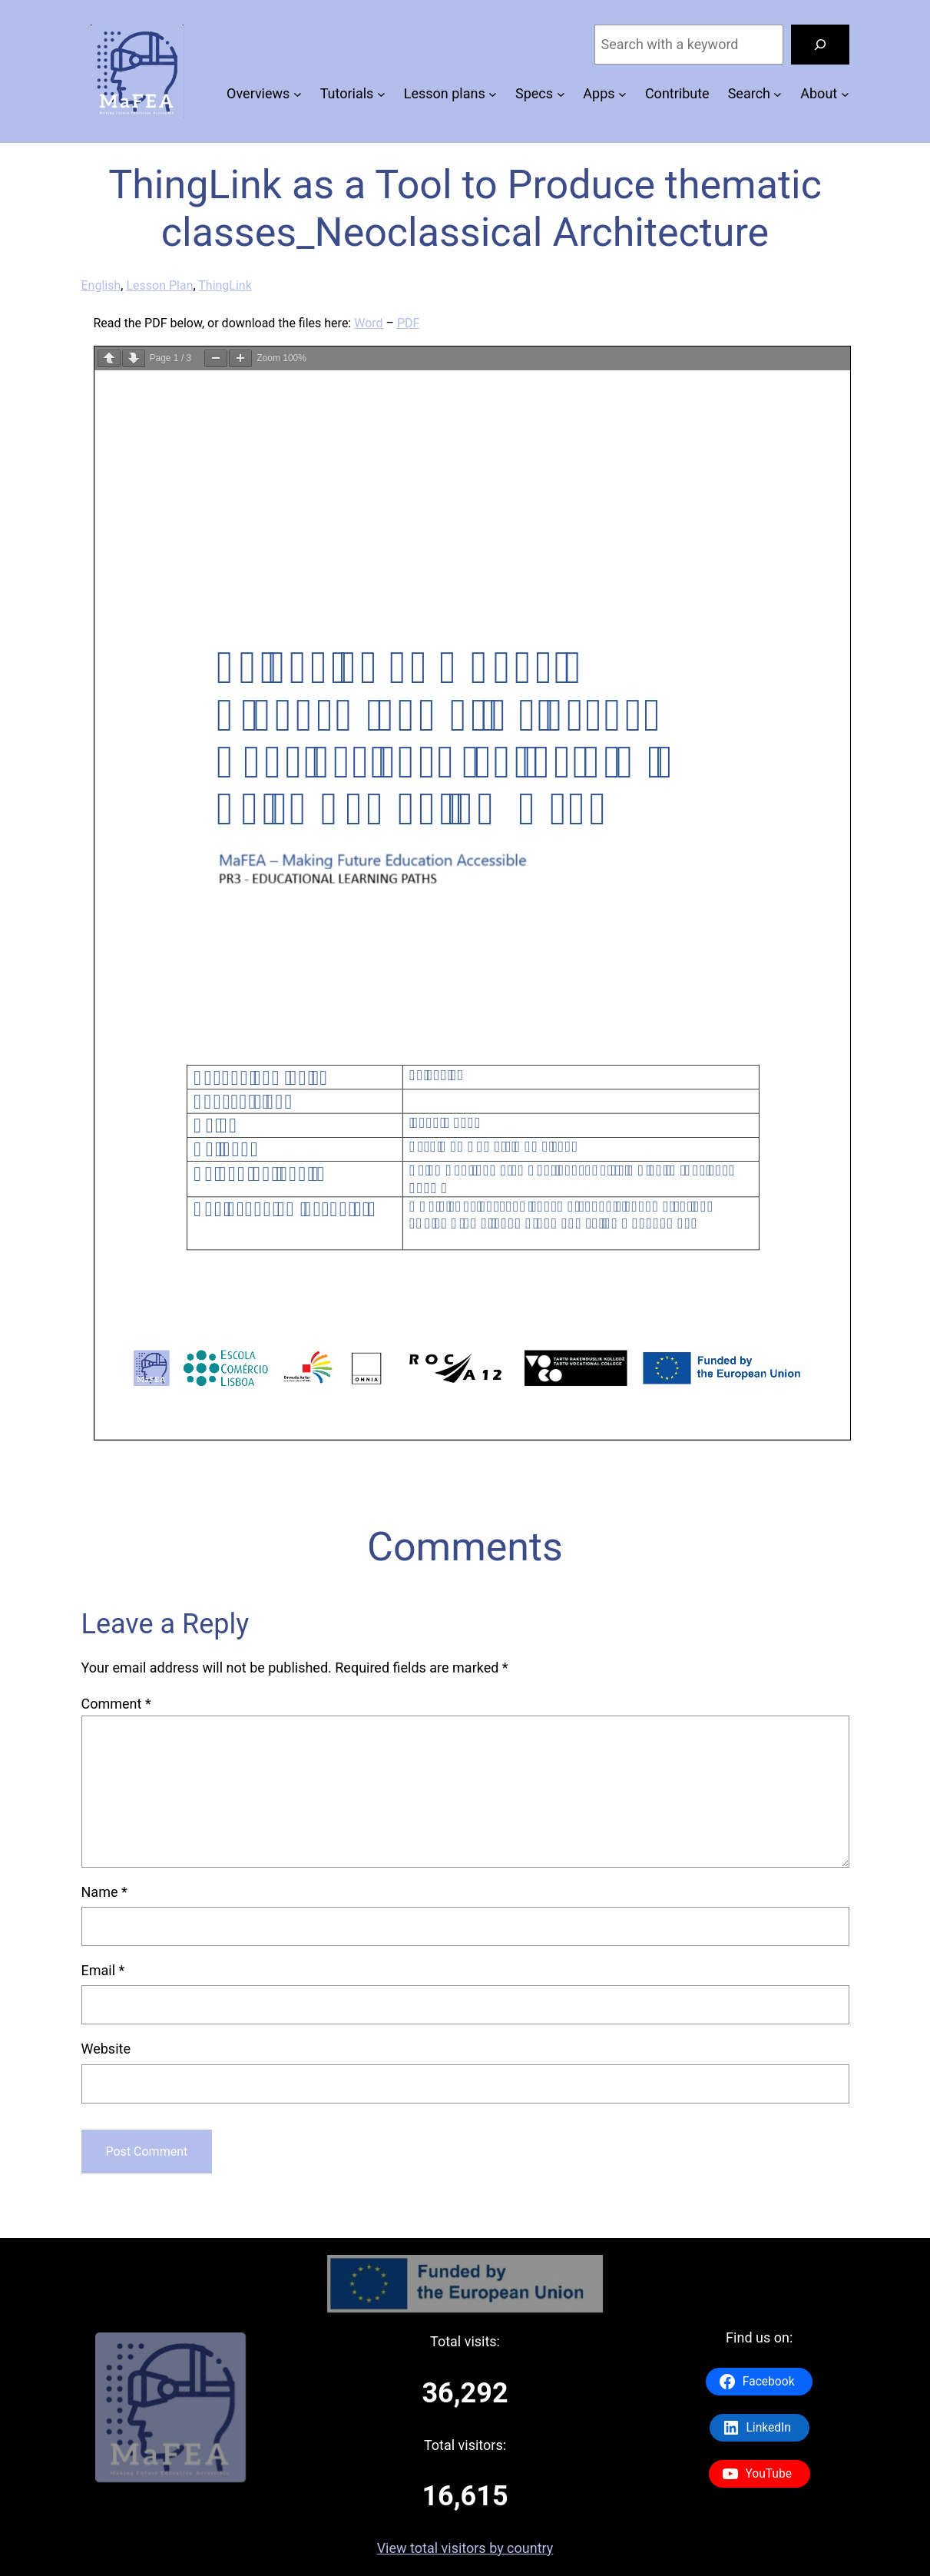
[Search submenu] (777, 94)
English (101, 285)
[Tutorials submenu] (381, 94)
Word (368, 323)
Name (104, 1892)
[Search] (820, 45)
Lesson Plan (159, 285)
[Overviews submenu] (297, 94)
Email (103, 1970)
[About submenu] (845, 94)
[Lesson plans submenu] (492, 94)
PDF (408, 323)
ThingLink (225, 285)
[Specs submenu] (561, 94)
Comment (116, 1704)
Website (106, 2049)
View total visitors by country (465, 2548)
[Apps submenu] (622, 94)
